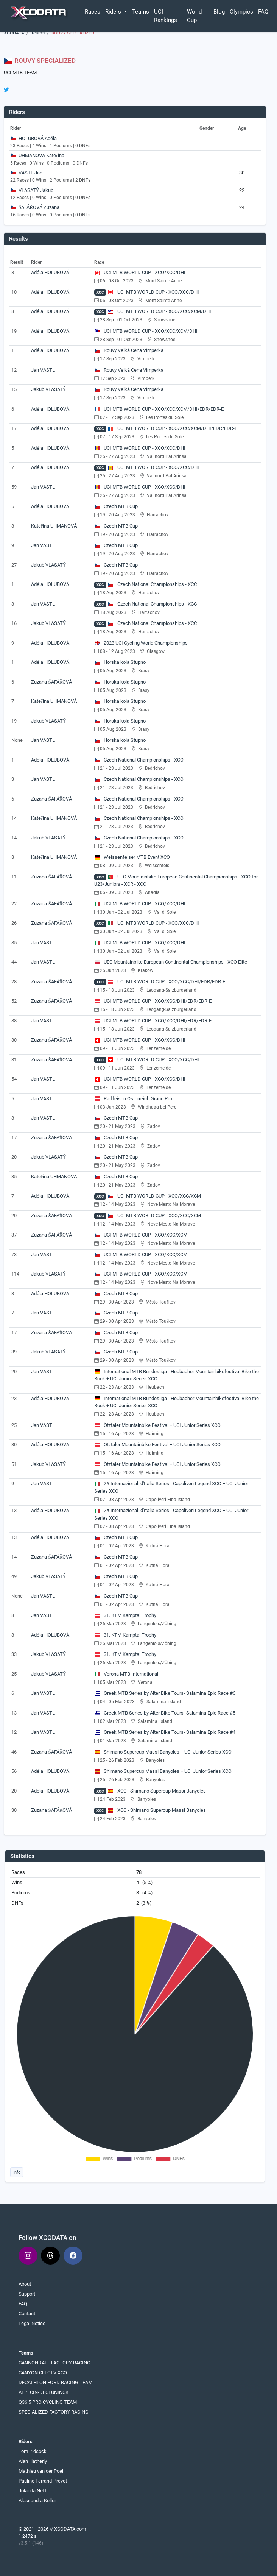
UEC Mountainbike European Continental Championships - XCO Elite (170, 962)
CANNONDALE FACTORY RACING (54, 2363)
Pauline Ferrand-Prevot (43, 2481)
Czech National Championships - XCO (139, 760)
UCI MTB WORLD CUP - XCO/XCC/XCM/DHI (159, 311)
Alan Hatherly (33, 2461)
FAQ (263, 11)
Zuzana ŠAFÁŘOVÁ (51, 682)
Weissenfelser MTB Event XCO (132, 857)
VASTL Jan (30, 173)
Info (16, 2172)
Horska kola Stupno (120, 662)
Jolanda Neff (33, 2490)
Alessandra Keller (37, 2500)
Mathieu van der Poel (41, 2471)
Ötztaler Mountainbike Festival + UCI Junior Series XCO (157, 1425)
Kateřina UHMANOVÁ (53, 526)
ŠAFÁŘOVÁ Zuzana (39, 207)
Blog (219, 11)
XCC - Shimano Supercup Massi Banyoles (156, 1791)
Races (92, 11)
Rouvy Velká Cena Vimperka (129, 350)
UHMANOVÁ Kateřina (41, 155)
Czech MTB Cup (116, 506)
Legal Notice (32, 2323)
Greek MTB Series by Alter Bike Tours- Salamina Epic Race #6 (165, 1693)
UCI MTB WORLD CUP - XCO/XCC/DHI (140, 272)
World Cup (194, 16)
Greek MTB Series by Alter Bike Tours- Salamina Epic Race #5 (165, 1713)
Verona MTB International (126, 1674)
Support (27, 2294)
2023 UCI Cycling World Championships (141, 643)
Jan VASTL (43, 370)
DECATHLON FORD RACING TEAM (55, 2382)
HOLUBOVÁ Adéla (38, 138)
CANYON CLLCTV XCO (43, 2372)
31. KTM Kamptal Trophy (125, 1615)
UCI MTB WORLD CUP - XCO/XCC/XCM (154, 1196)
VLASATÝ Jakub (36, 190)
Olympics (241, 11)
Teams (140, 11)
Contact (27, 2313)
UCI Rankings (165, 16)
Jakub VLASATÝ (48, 389)
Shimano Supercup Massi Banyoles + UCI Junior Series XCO (163, 1752)
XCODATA (14, 33)
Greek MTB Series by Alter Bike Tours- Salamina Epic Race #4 (165, 1732)
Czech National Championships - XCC (152, 584)
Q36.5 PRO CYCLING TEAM (48, 2402)
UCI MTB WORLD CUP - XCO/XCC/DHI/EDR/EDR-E (166, 981)
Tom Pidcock (33, 2451)
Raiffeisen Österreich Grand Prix (133, 1098)
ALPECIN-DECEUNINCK (43, 2392)
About (25, 2284)
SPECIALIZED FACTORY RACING (54, 2412)
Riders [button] (114, 11)
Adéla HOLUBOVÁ (50, 272)
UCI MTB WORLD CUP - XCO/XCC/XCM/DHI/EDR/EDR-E (159, 409)
